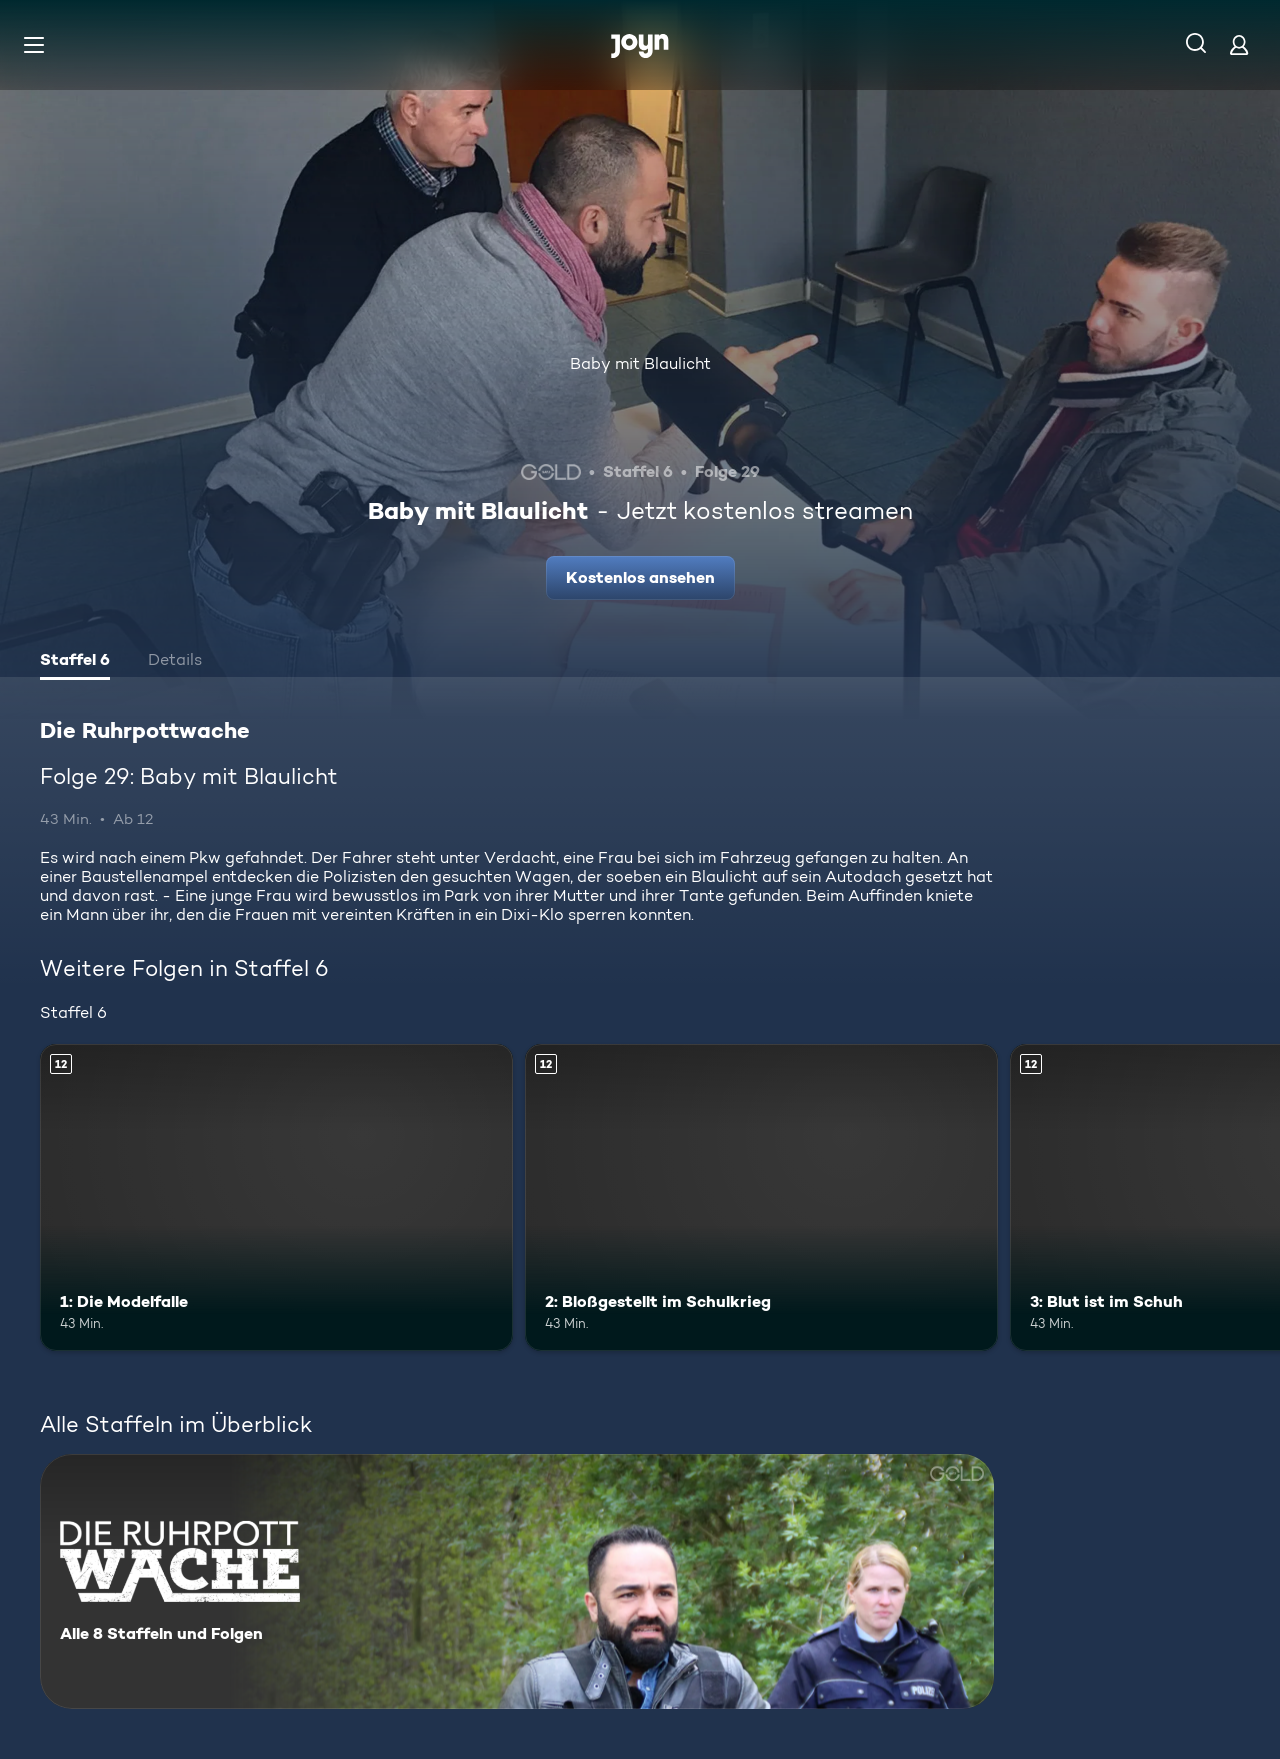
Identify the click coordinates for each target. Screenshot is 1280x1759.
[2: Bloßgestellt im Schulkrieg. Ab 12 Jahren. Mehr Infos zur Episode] (761, 1197)
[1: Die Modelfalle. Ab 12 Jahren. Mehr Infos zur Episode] (276, 1197)
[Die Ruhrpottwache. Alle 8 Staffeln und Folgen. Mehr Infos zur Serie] (517, 1581)
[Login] (1239, 44)
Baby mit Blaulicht (640, 363)
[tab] (75, 662)
